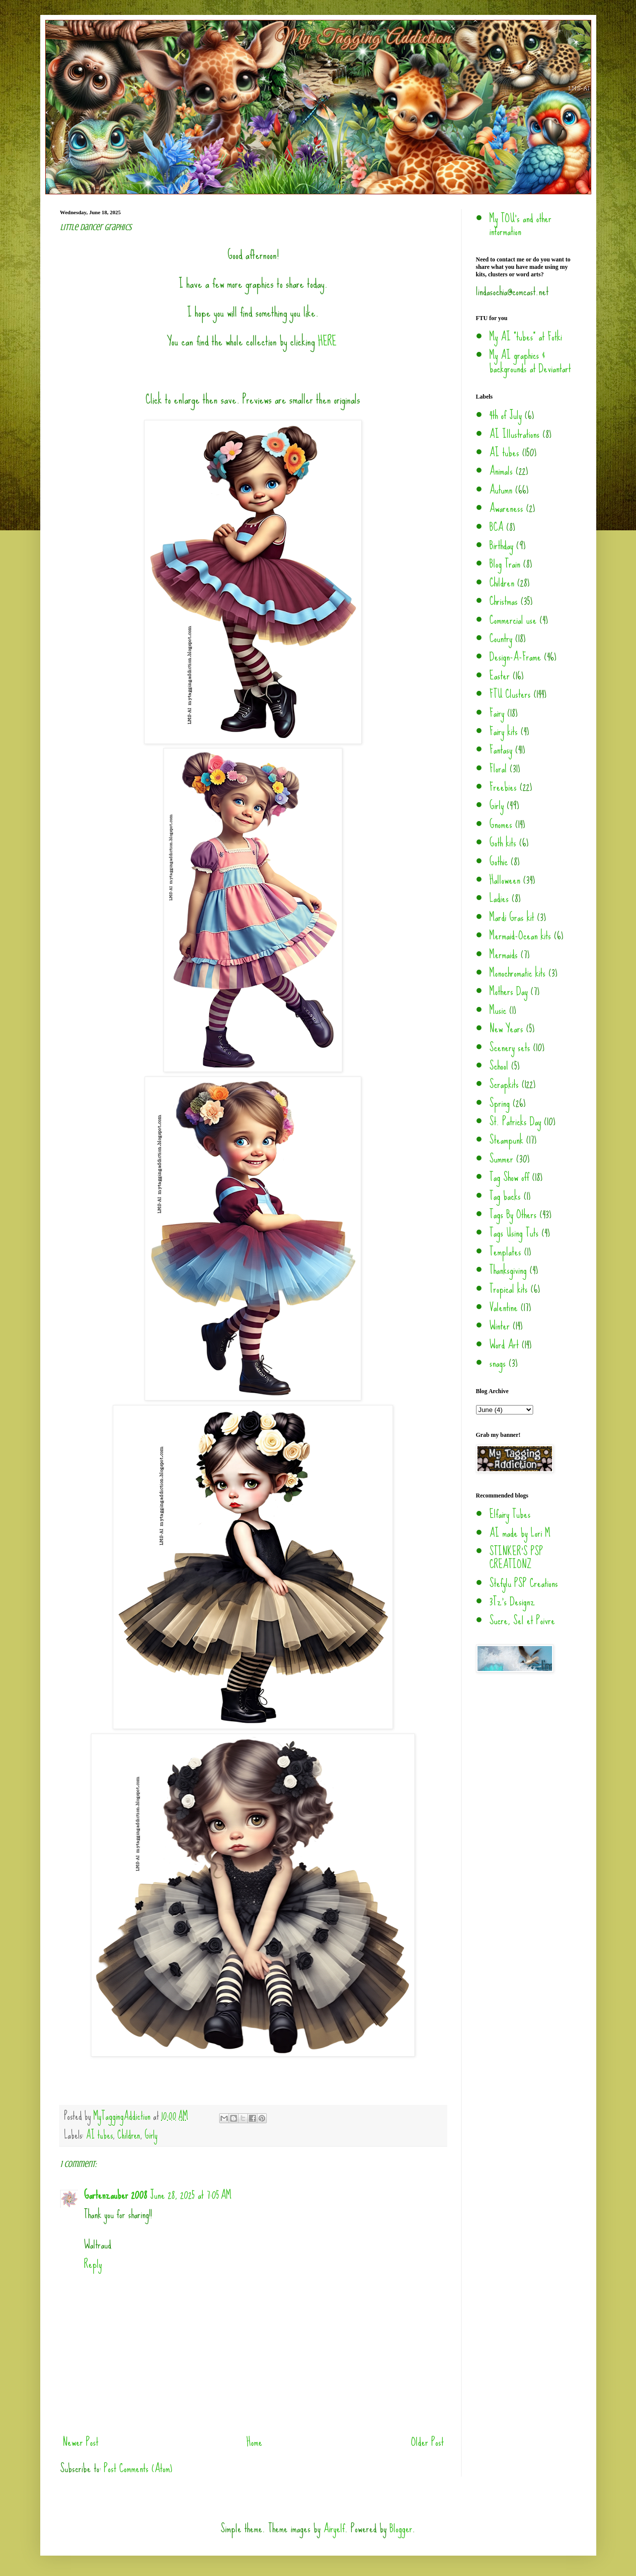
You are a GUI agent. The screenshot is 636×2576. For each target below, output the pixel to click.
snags (497, 1363)
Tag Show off (509, 1177)
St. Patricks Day (515, 1121)
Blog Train (504, 564)
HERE (327, 341)
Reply (93, 2264)
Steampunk (506, 1140)
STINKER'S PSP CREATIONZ (516, 1558)
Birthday (501, 545)
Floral (498, 768)
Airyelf (334, 2528)
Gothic (498, 861)
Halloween (504, 880)
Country (500, 638)
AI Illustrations (514, 434)
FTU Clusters (510, 694)
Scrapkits (504, 1084)
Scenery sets (509, 1047)
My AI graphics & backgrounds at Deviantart (530, 361)
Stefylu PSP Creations (523, 1583)
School (498, 1066)
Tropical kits (508, 1289)
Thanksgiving (508, 1270)
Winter (499, 1325)
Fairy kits (503, 731)
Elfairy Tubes (510, 1514)
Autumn (500, 489)
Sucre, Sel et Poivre (522, 1620)
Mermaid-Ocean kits (520, 935)
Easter (499, 675)
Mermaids (503, 954)
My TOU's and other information (520, 225)
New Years (506, 1028)
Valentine (503, 1307)
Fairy (496, 713)
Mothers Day (508, 991)
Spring (499, 1103)
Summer (501, 1158)
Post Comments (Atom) (138, 2468)
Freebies (503, 787)
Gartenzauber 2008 (115, 2195)
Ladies (499, 898)
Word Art (504, 1344)
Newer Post (80, 2442)
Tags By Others (513, 1214)
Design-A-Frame (515, 656)
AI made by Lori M (520, 1533)
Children (128, 2135)
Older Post (427, 2442)
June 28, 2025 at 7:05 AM (191, 2195)
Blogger (401, 2528)
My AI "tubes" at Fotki (525, 336)
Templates (505, 1251)
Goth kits (502, 842)
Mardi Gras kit (511, 917)
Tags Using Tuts (514, 1233)
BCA (496, 527)
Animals (501, 471)
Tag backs (505, 1196)
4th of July (505, 415)
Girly (151, 2135)
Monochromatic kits (517, 973)
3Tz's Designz (512, 1601)
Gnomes (500, 824)
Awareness (506, 508)
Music (497, 1010)
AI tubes (99, 2135)
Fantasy (500, 749)
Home (254, 2442)
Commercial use (513, 620)
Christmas (503, 601)
